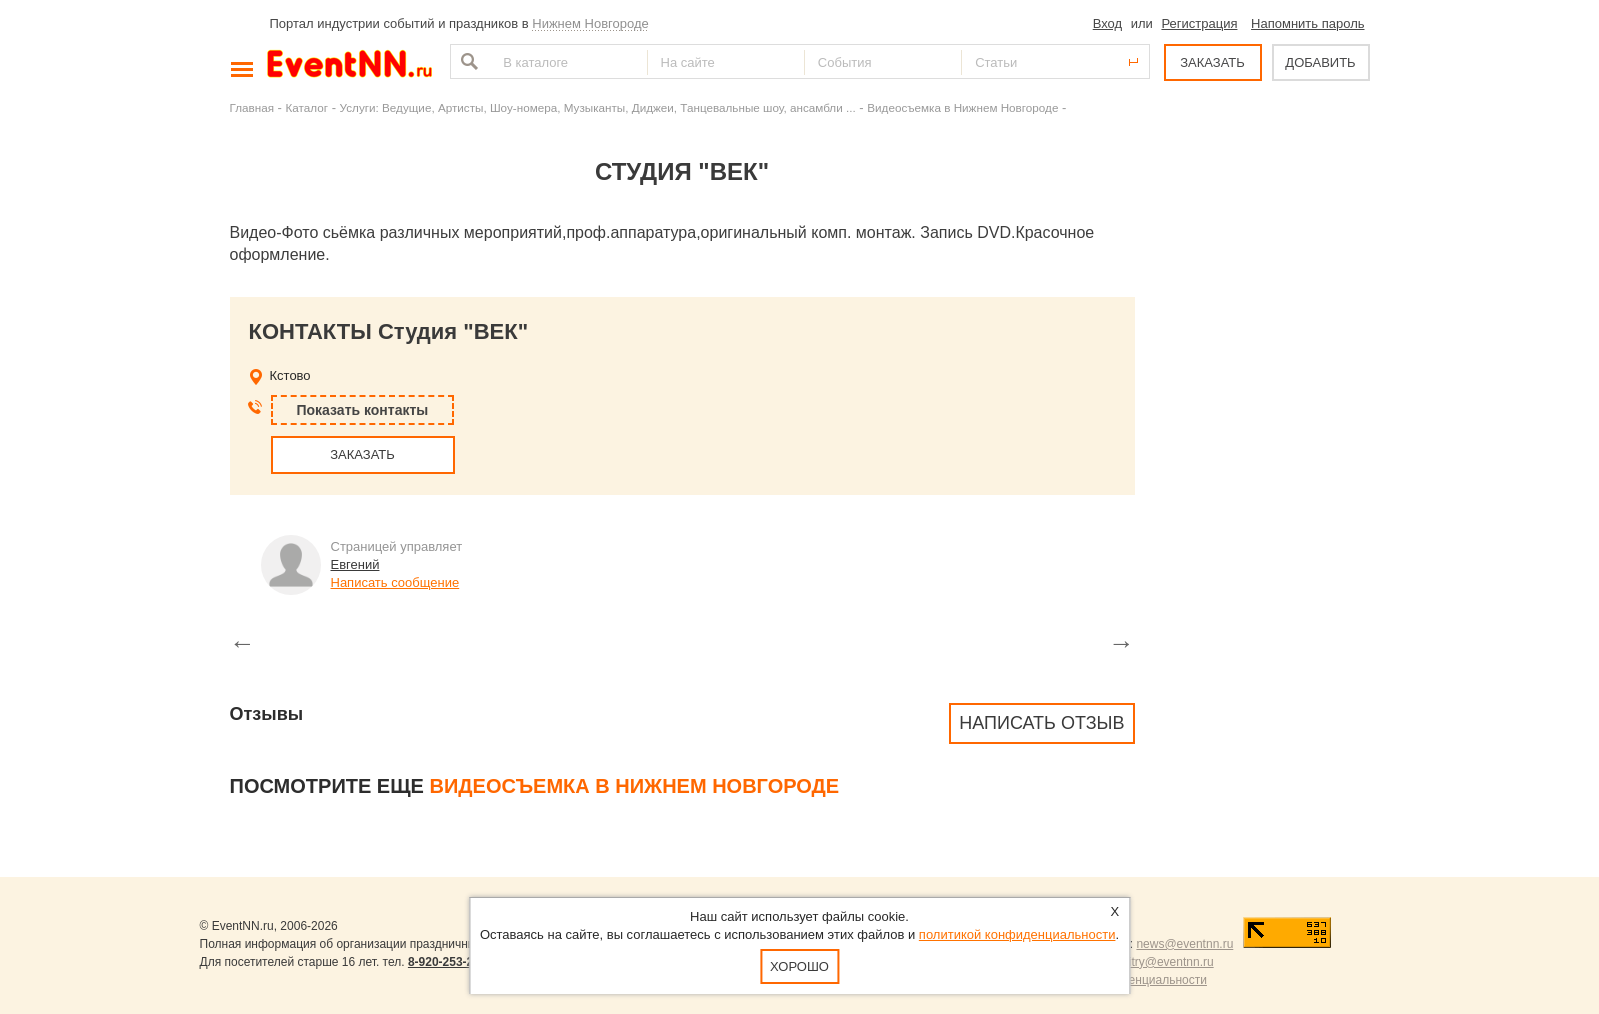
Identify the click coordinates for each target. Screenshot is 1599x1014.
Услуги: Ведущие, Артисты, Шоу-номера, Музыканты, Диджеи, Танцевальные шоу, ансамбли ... (598, 107)
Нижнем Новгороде (590, 23)
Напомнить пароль (1307, 23)
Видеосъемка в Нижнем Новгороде (962, 107)
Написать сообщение (395, 582)
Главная (252, 107)
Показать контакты (363, 410)
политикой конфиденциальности (1017, 934)
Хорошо (799, 966)
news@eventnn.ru (1184, 944)
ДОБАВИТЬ (1320, 62)
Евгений (355, 564)
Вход (1107, 23)
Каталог (307, 107)
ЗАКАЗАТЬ (1212, 62)
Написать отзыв (1041, 723)
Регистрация (1199, 23)
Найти (467, 61)
